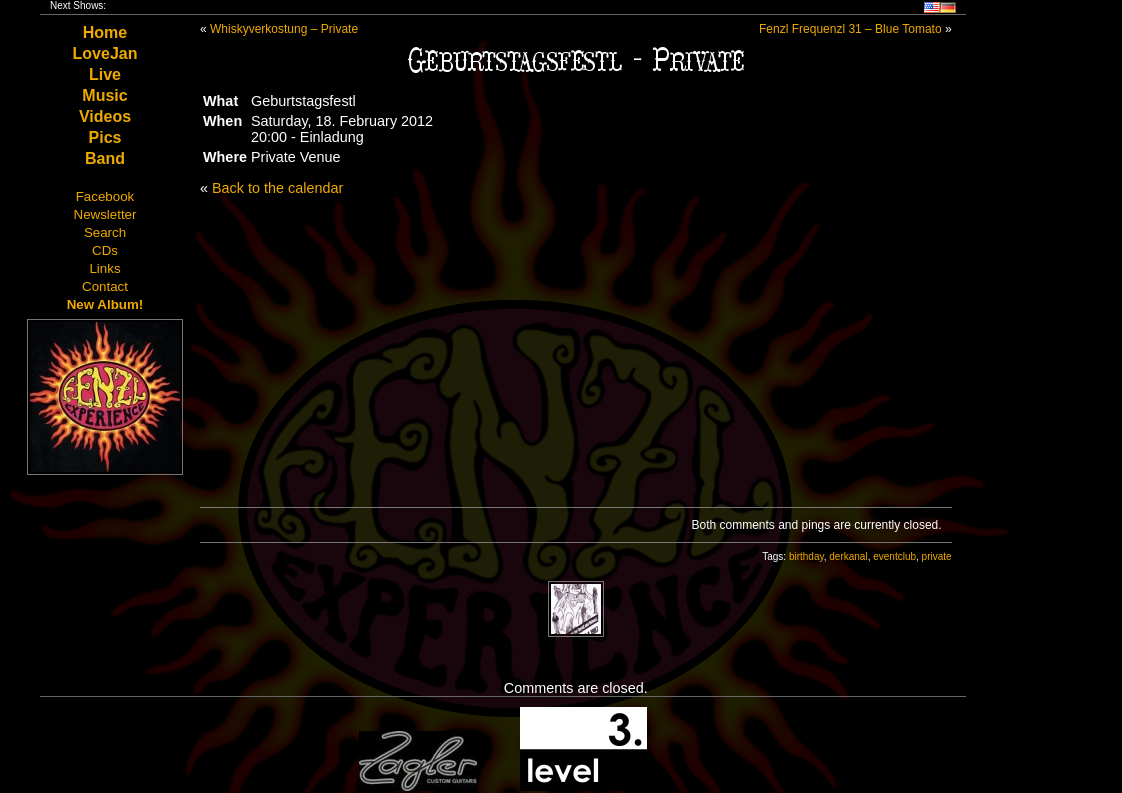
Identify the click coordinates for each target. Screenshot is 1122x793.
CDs (105, 250)
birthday (806, 556)
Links (104, 268)
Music (104, 95)
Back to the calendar (277, 188)
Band (105, 158)
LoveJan (105, 53)
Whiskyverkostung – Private (284, 29)
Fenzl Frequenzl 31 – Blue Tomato (850, 29)
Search (105, 232)
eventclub (894, 556)
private (937, 556)
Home (105, 32)
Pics (105, 137)
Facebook (105, 196)
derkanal (848, 556)
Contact (105, 286)
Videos (105, 116)
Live (105, 74)
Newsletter (105, 214)
